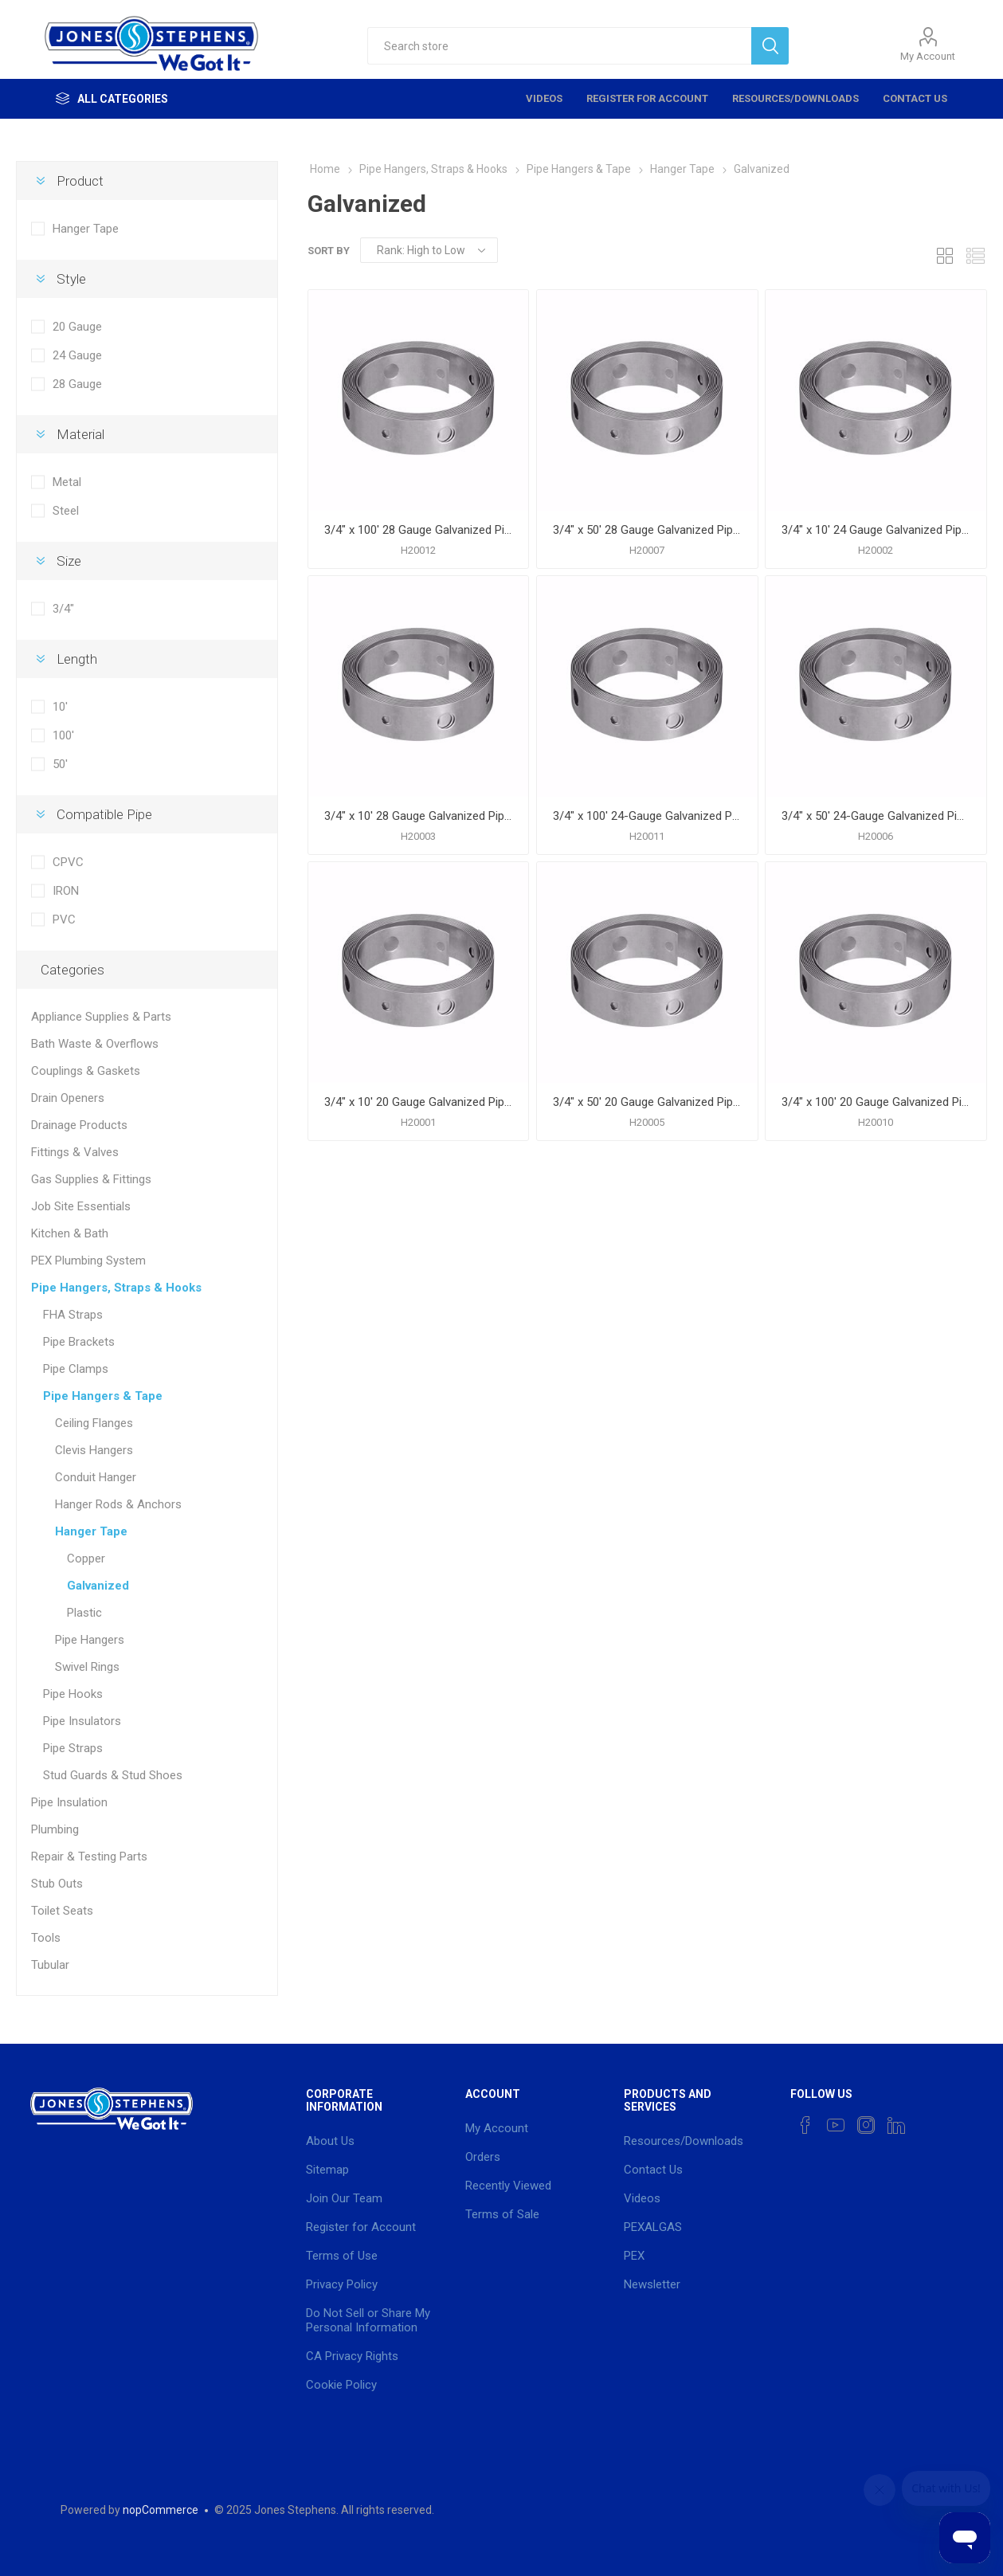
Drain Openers (67, 1098)
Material (80, 434)
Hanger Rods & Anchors (118, 1504)
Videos (544, 98)
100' (63, 735)
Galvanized (98, 1585)
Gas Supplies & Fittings (91, 1179)
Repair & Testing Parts (89, 1856)
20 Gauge (77, 327)
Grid (945, 255)
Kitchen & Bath (69, 1233)
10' (60, 707)
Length (77, 659)
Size (69, 561)
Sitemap (327, 2169)
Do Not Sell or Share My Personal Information (368, 2320)
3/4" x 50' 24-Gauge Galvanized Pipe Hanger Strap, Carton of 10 (876, 816)
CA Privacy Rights (352, 2356)
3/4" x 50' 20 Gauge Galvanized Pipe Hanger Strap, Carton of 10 (647, 1102)
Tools (46, 1938)
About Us (330, 2141)
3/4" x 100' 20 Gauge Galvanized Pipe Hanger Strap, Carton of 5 (876, 1102)
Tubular (50, 1965)
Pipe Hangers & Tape (103, 1396)
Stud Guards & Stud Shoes (112, 1775)
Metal (67, 482)
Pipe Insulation (69, 1802)
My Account (927, 56)
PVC (64, 919)
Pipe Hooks (73, 1694)
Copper (86, 1558)
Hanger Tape (86, 229)
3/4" (63, 609)
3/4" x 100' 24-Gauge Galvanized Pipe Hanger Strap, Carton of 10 (647, 816)
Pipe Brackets (79, 1342)
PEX (634, 2256)
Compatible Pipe (104, 814)
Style (71, 279)
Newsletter (652, 2284)
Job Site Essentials (81, 1206)
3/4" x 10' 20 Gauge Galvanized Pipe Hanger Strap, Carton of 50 (418, 1102)
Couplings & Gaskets (85, 1071)
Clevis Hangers (94, 1450)
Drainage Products (79, 1125)
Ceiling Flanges (94, 1423)
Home (325, 169)
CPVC (68, 862)
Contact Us (915, 98)
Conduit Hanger (95, 1477)
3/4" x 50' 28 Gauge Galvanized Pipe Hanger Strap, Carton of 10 (647, 530)
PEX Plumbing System (88, 1260)
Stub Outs (57, 1883)
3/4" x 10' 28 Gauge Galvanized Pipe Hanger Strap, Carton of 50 (418, 816)
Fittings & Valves (75, 1152)
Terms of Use (342, 2256)
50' (60, 764)
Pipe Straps (73, 1748)
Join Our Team (344, 2198)
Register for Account (647, 98)
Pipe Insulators (82, 1721)
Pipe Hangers (89, 1640)
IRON (66, 891)
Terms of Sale (502, 2214)
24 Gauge (77, 355)
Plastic (84, 1613)
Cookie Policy (341, 2385)
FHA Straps (73, 1315)
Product (80, 181)
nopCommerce (160, 2509)
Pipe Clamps (75, 1369)
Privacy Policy (342, 2284)
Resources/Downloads (795, 98)
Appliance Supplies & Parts (101, 1017)
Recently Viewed (508, 2185)
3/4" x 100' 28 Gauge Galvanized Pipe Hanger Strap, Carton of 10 (418, 530)
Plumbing (55, 1829)
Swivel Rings (87, 1667)
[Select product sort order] (429, 250)
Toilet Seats (62, 1911)
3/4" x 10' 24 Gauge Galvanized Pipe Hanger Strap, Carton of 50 (876, 530)
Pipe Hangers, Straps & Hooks (116, 1287)
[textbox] (559, 46)
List (975, 255)
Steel (66, 511)
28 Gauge (77, 384)
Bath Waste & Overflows (95, 1044)
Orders (482, 2157)
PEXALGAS (653, 2227)
